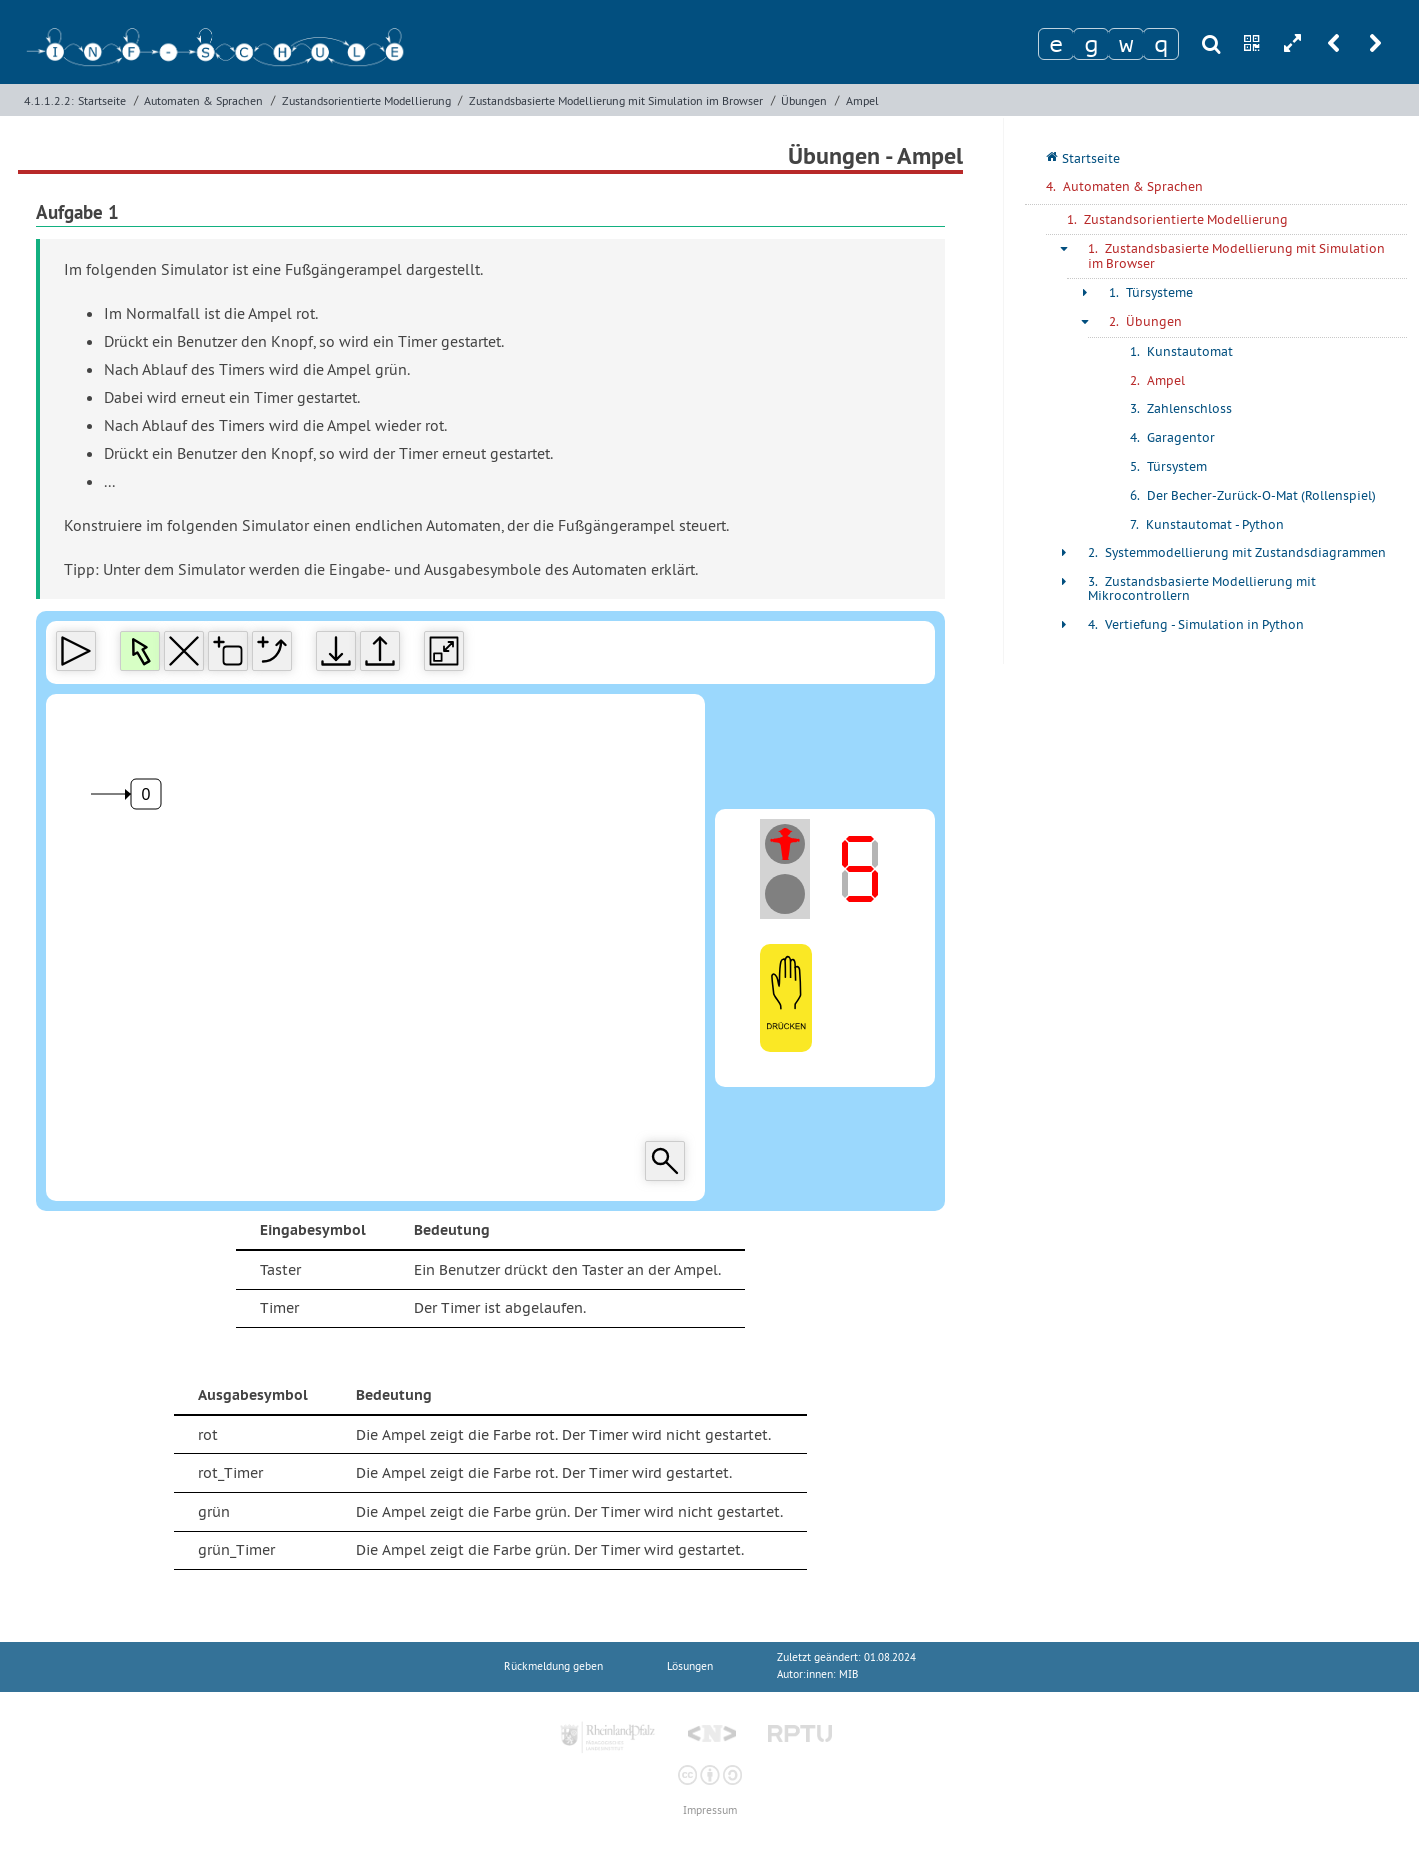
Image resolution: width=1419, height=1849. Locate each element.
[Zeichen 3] (1126, 44)
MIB (848, 1674)
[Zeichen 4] (1161, 44)
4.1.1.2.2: (49, 100)
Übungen (804, 100)
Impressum (710, 1810)
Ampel (862, 100)
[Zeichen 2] (1091, 44)
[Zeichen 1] (1056, 44)
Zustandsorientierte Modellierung (366, 100)
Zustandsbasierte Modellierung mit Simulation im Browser (616, 100)
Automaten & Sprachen (203, 100)
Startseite (102, 100)
